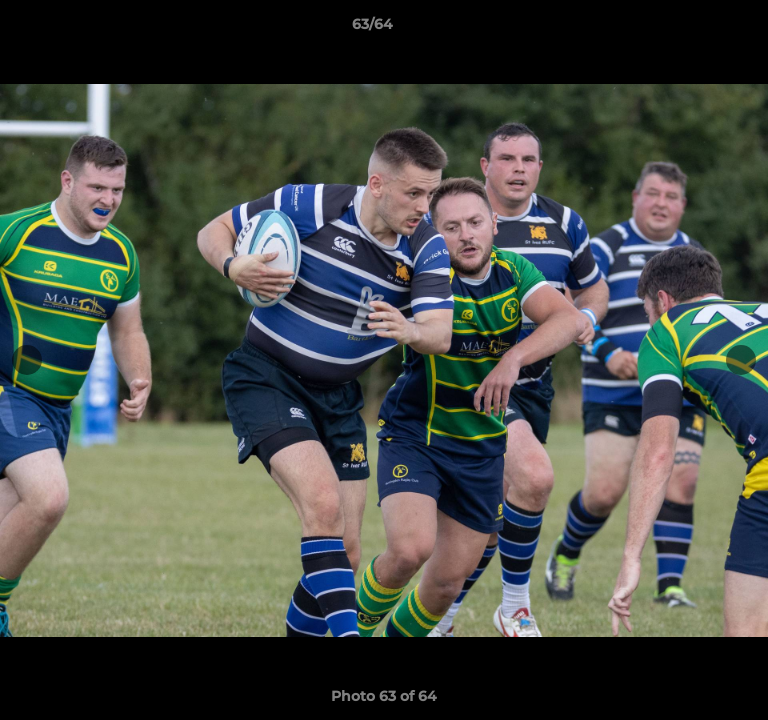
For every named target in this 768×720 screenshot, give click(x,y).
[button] (696, 29)
